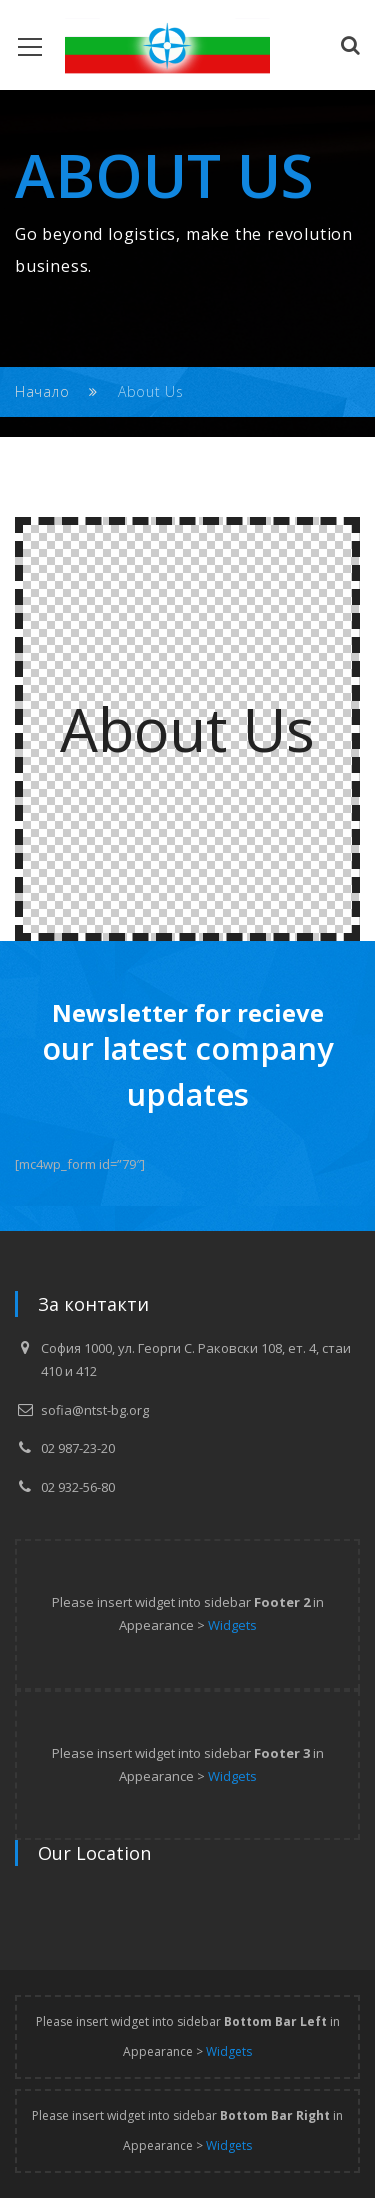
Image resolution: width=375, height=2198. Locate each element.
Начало (42, 391)
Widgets (232, 1625)
